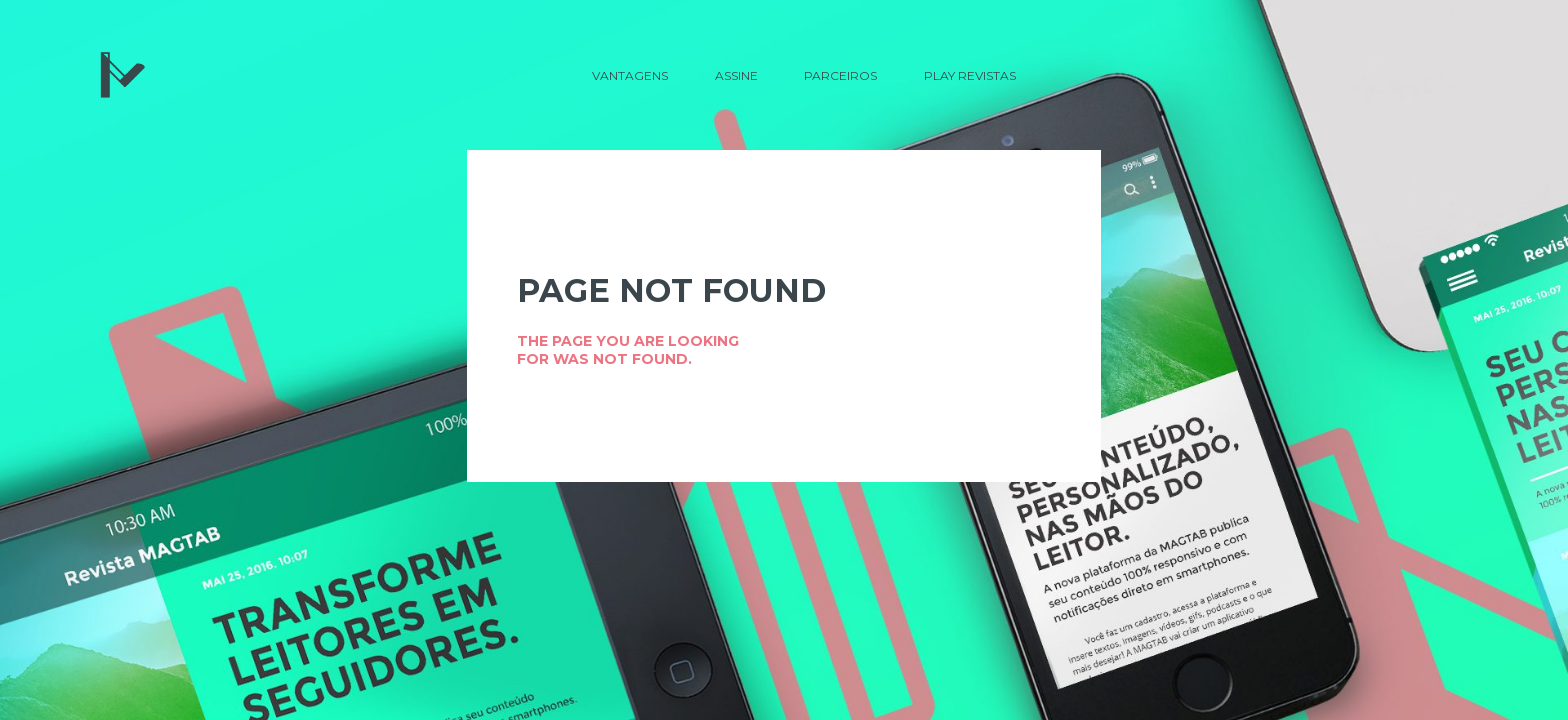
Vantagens (630, 75)
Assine (736, 75)
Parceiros (840, 75)
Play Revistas (970, 75)
